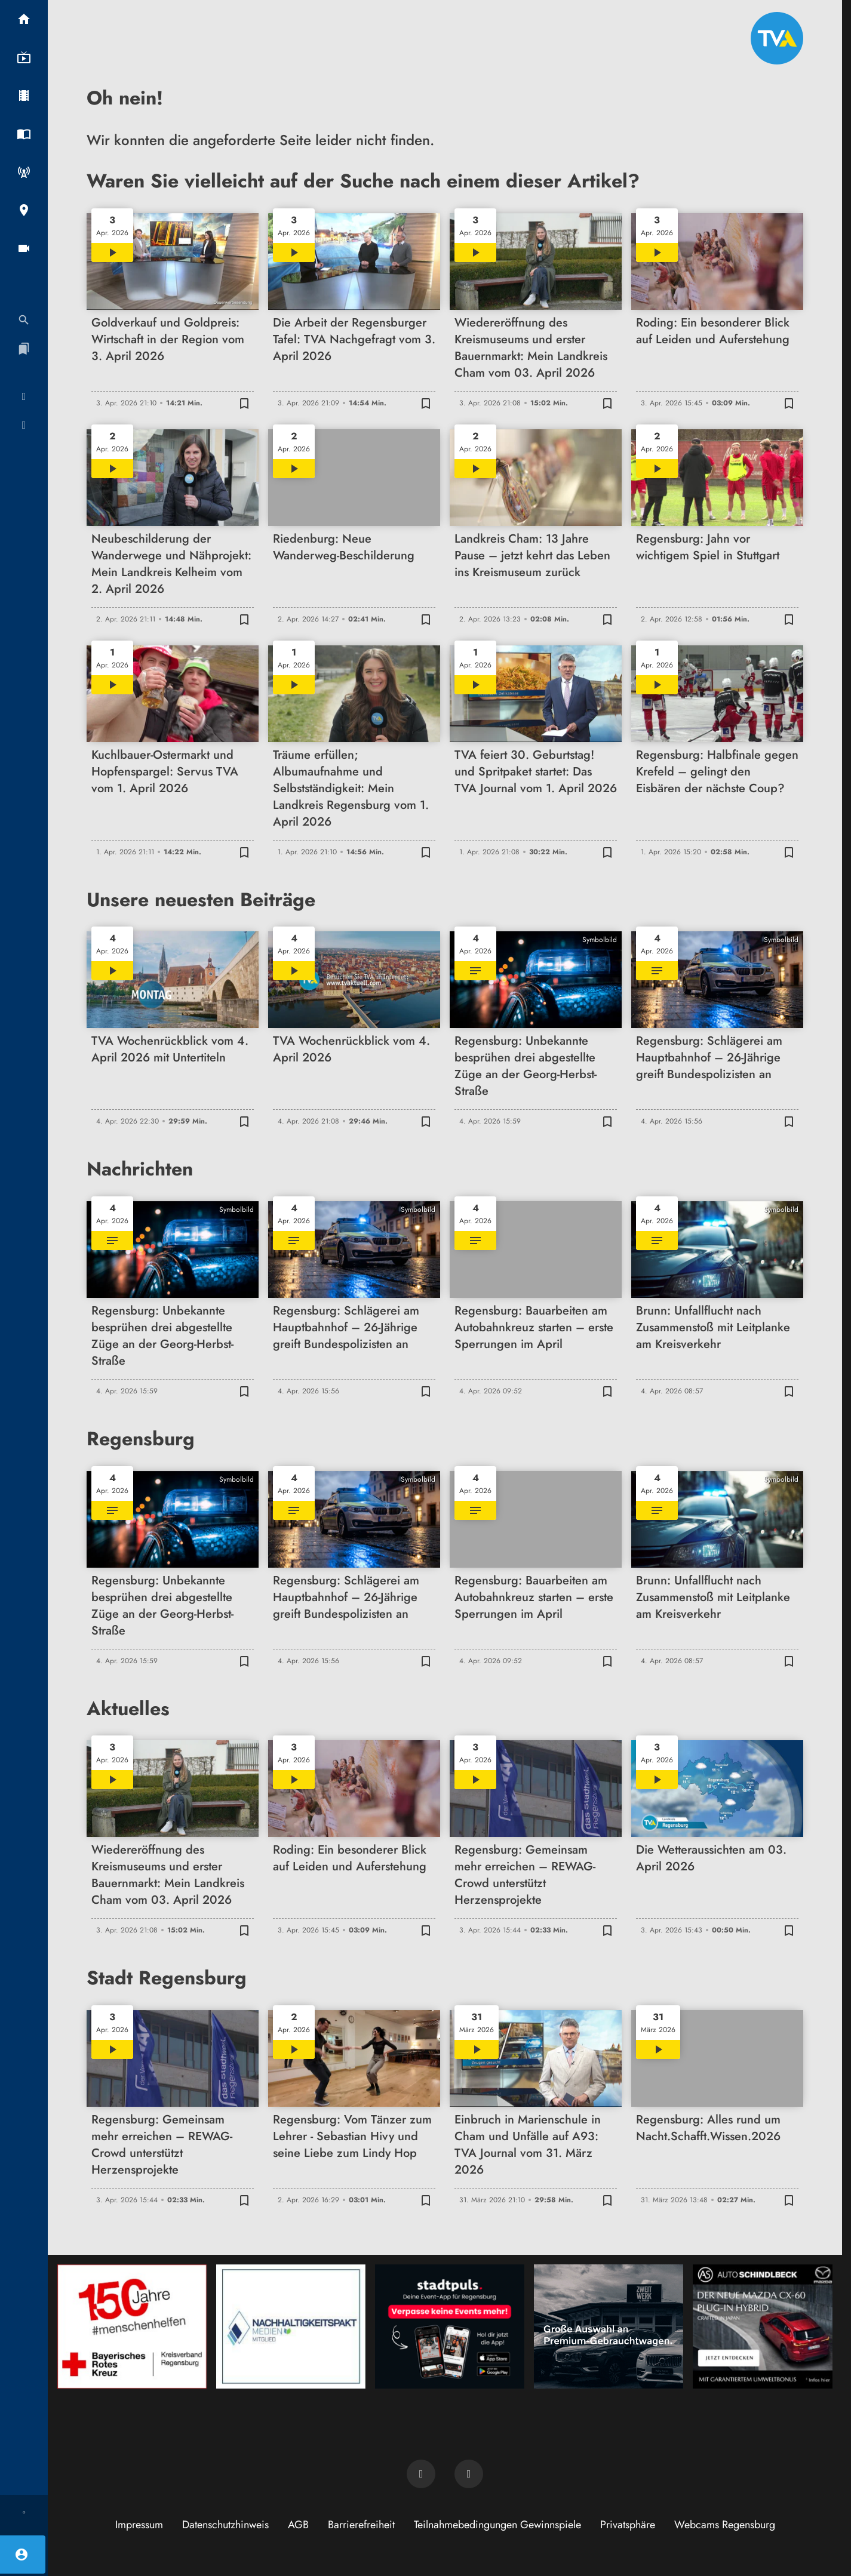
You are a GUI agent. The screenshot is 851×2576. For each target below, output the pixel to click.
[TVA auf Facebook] (421, 2474)
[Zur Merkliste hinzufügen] (244, 403)
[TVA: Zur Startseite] (777, 38)
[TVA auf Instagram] (468, 2474)
